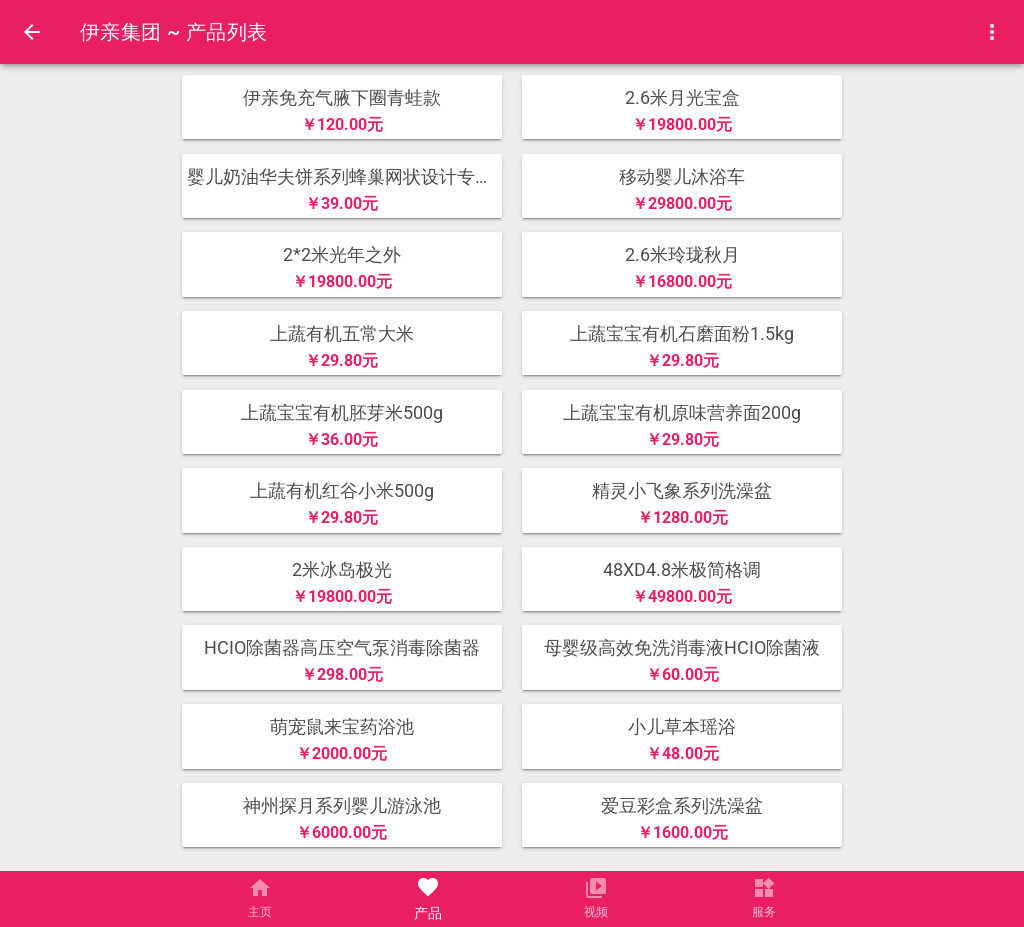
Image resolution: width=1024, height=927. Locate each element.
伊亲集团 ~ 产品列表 (173, 32)
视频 (596, 912)
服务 (764, 912)
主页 (260, 912)
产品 (428, 913)
